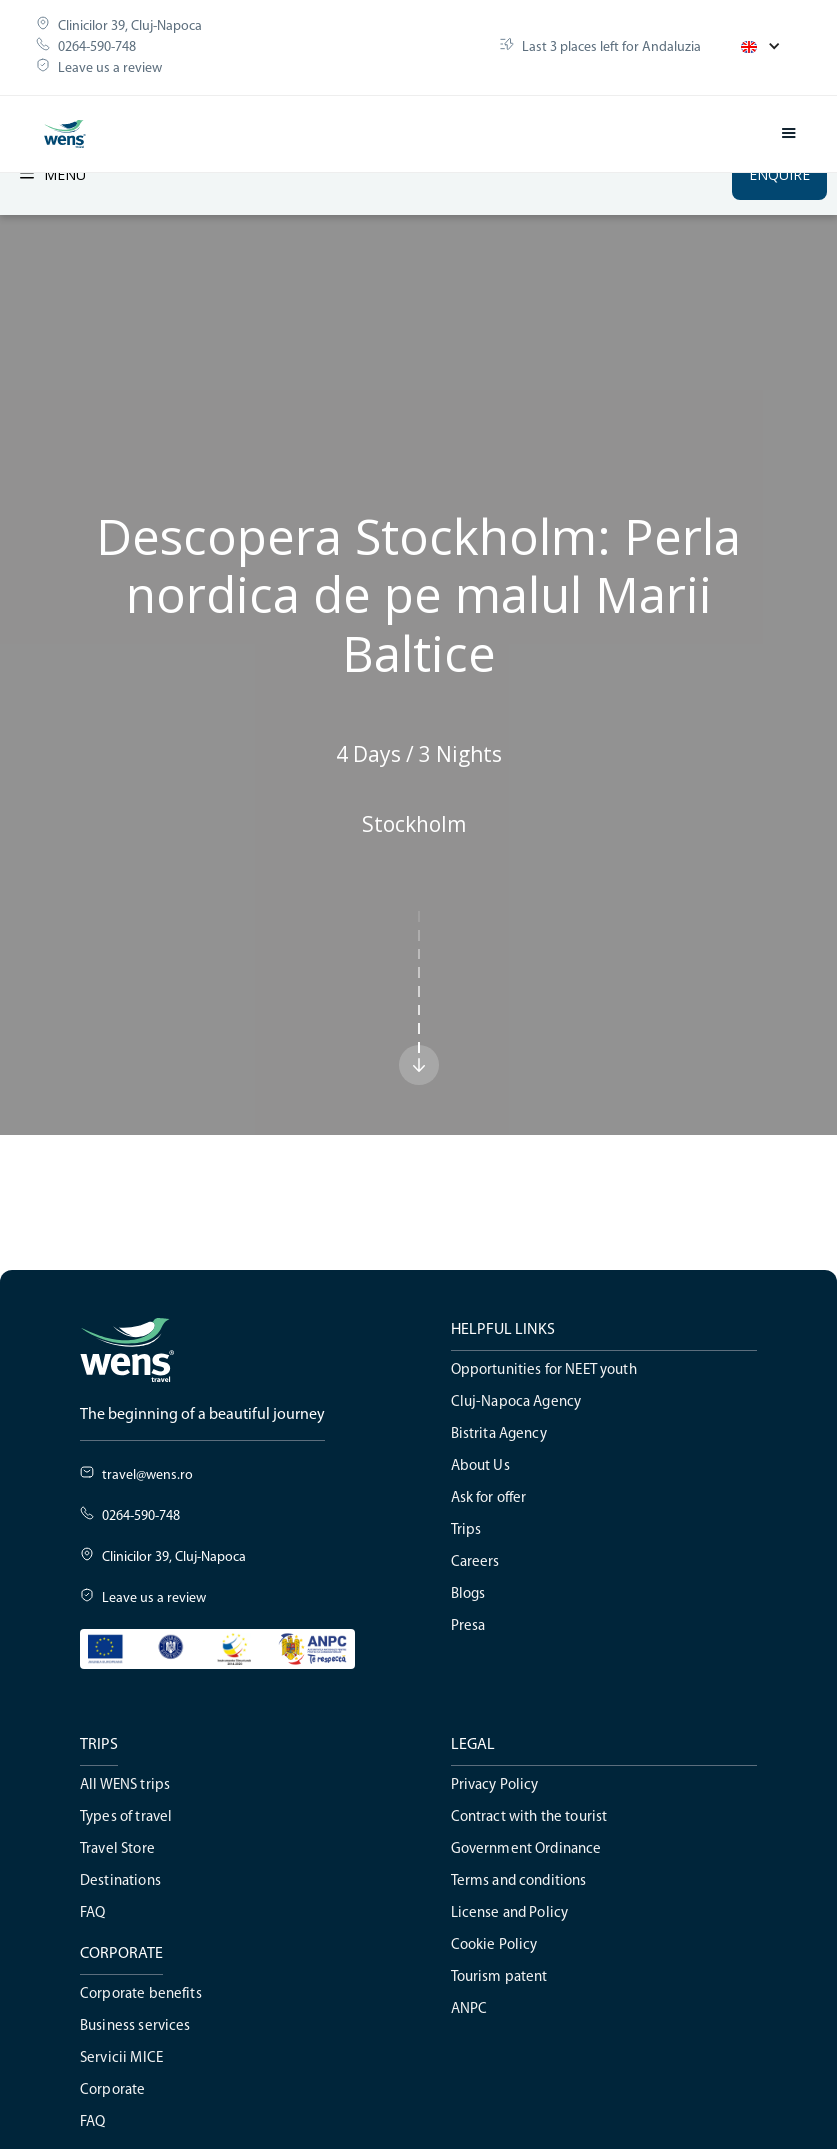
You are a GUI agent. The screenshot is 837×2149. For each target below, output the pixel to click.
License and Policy (510, 1913)
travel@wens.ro (147, 1475)
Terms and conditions (519, 1881)
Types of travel (126, 1817)
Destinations (120, 1881)
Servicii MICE (121, 2058)
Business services (135, 2026)
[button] (761, 46)
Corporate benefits (141, 1994)
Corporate (112, 2090)
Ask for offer (489, 1498)
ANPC (469, 2009)
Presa (468, 1626)
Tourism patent (499, 1977)
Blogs (468, 1594)
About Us (480, 1466)
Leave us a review (110, 68)
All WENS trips (125, 1785)
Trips (466, 1530)
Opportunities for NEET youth (544, 1370)
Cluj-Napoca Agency (516, 1402)
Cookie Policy (494, 1945)
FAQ (92, 1913)
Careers (475, 1562)
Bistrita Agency (499, 1434)
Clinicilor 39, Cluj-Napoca (130, 26)
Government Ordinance (526, 1849)
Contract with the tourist (529, 1817)
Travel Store (117, 1849)
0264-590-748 (97, 47)
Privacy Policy (495, 1785)
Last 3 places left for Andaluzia (611, 47)
